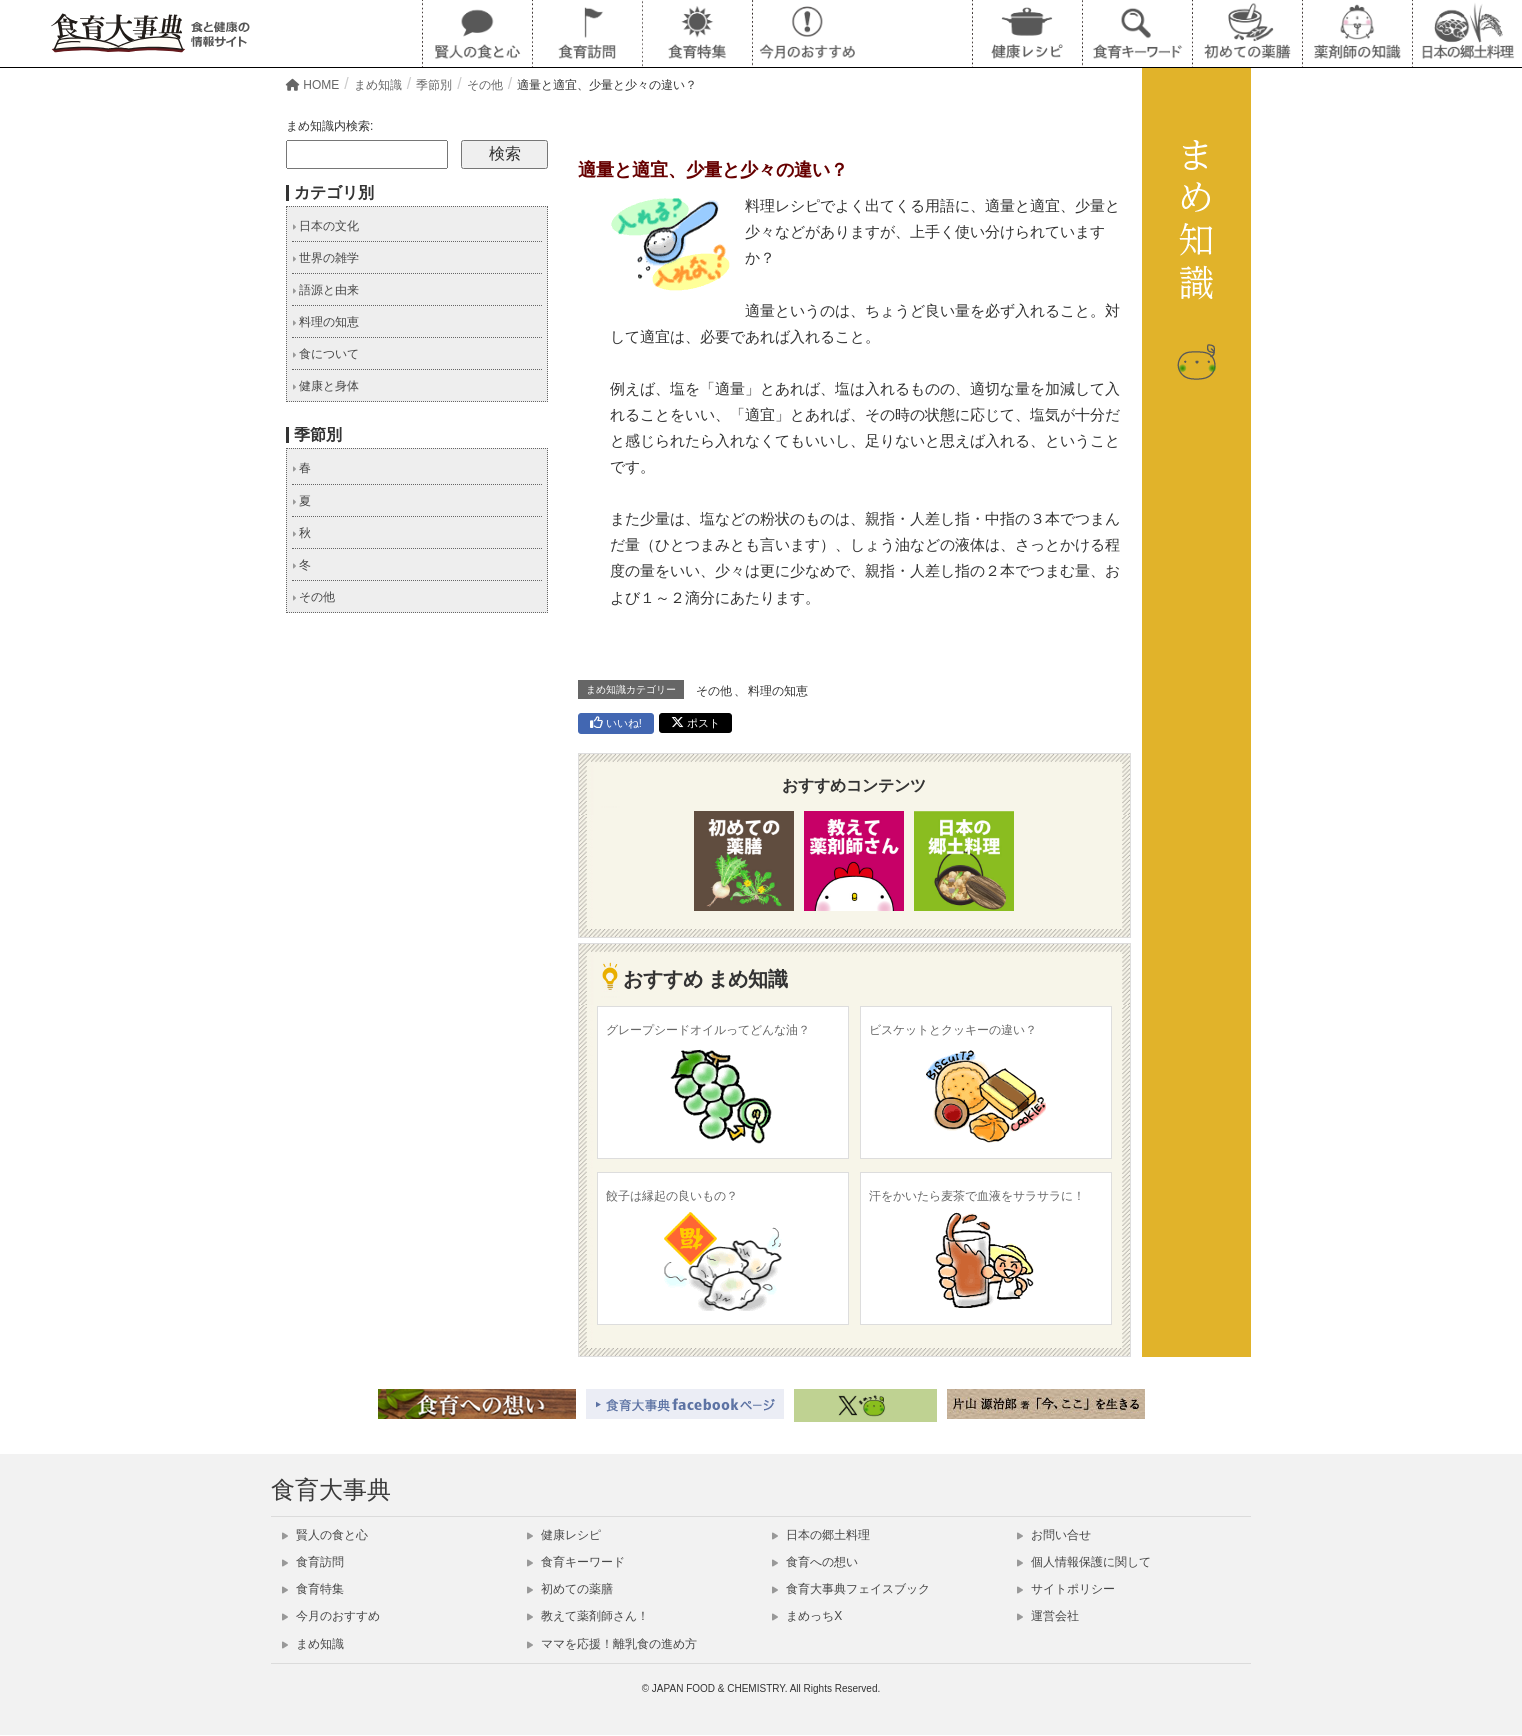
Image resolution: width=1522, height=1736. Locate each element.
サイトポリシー (1066, 1589)
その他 (714, 691)
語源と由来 (325, 290)
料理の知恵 (778, 691)
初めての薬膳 (570, 1589)
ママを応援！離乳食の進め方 (612, 1644)
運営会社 (1048, 1616)
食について (325, 354)
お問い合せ (1054, 1535)
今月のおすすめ (331, 1616)
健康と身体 (325, 386)
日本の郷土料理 (821, 1535)
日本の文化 (325, 226)
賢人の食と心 (325, 1535)
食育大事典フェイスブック (851, 1589)
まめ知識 (313, 1644)
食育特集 (313, 1589)
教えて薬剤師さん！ (588, 1616)
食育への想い (815, 1562)
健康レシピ (564, 1535)
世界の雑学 (325, 258)
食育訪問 (313, 1562)
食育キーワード (576, 1562)
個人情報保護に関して (1084, 1562)
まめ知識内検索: (329, 126)
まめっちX (807, 1616)
